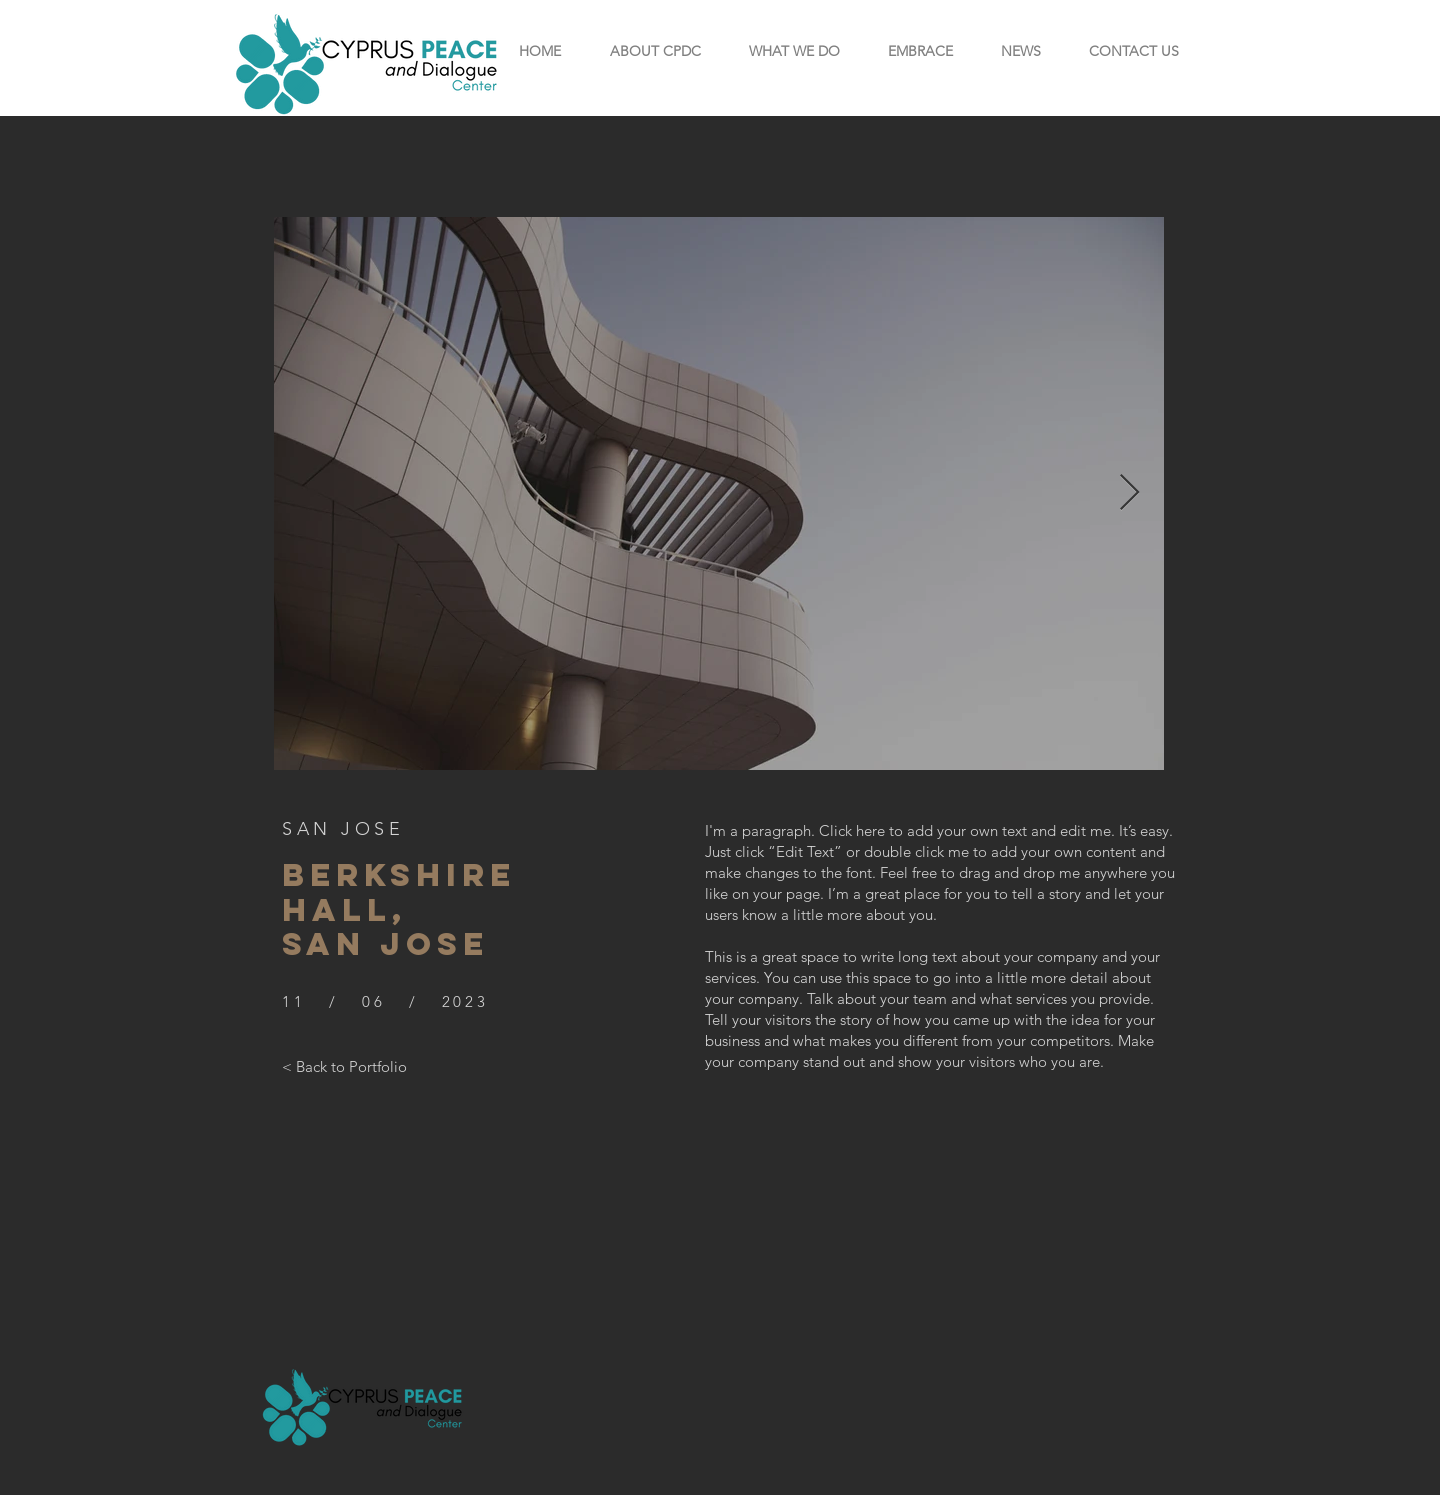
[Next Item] (1129, 493)
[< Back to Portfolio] (344, 1066)
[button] (655, 51)
